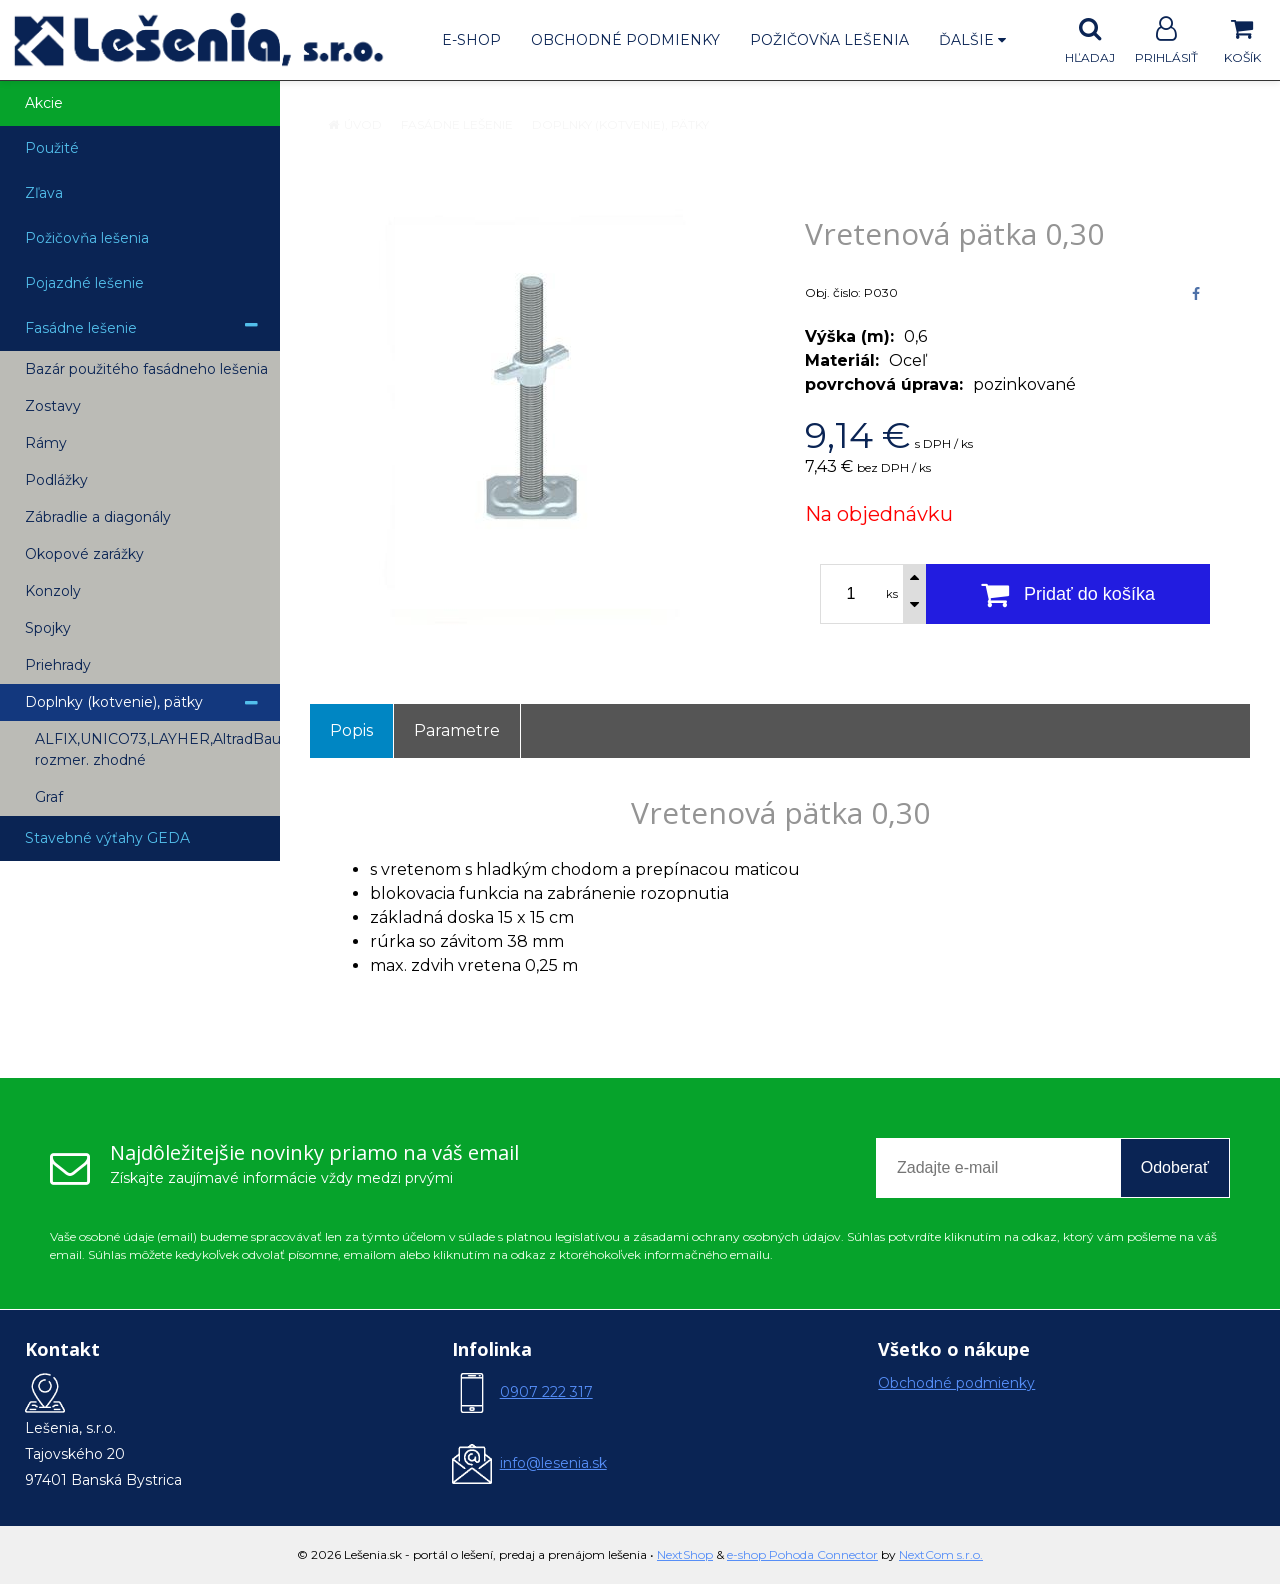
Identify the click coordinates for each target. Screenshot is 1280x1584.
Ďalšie (972, 40)
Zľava (44, 193)
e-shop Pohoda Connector (802, 1554)
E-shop (471, 40)
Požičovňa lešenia (829, 40)
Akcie (44, 103)
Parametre (457, 730)
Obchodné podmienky (625, 40)
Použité (52, 148)
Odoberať (1175, 1167)
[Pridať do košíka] (1068, 594)
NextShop (685, 1554)
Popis (351, 730)
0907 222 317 (546, 1392)
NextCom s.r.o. (941, 1554)
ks (892, 594)
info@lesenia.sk (553, 1463)
